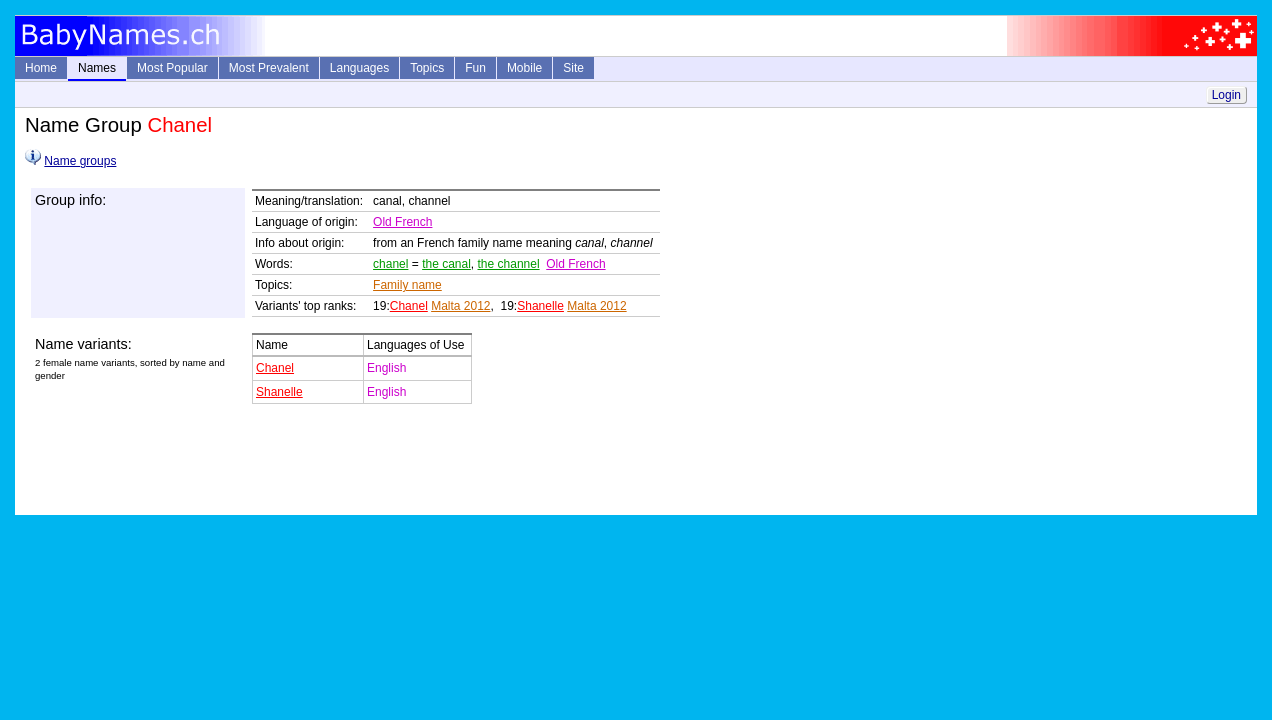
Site (573, 68)
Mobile (524, 68)
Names (97, 68)
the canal (446, 264)
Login (1226, 95)
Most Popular (172, 68)
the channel (509, 264)
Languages (359, 68)
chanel (390, 264)
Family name (407, 285)
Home (41, 68)
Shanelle (540, 306)
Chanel (409, 306)
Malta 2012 (460, 306)
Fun (475, 68)
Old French (402, 222)
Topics (427, 68)
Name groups (80, 161)
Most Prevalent (269, 68)
